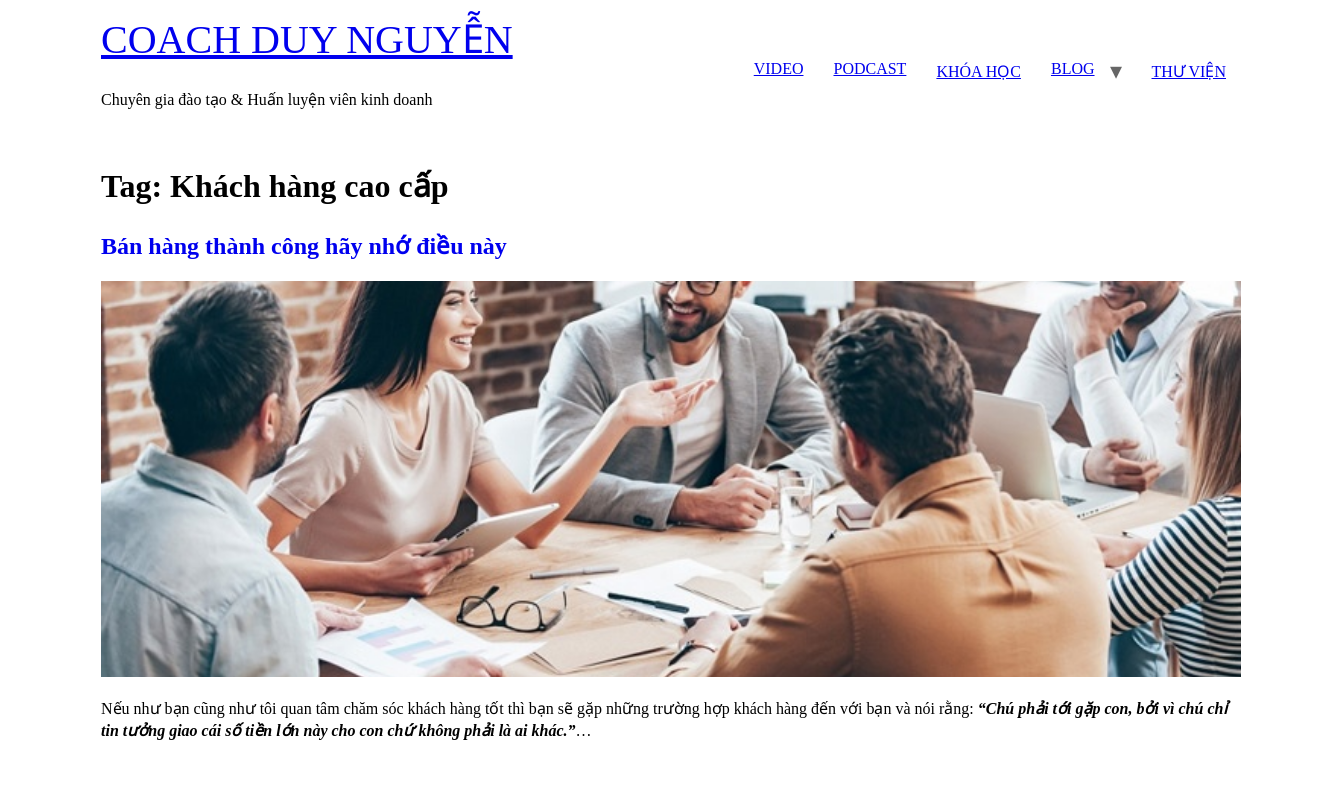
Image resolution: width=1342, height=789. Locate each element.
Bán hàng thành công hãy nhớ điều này (304, 246)
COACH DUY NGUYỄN (307, 39)
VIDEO (779, 68)
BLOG (1073, 68)
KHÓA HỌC (978, 71)
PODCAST (869, 68)
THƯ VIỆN (1189, 71)
